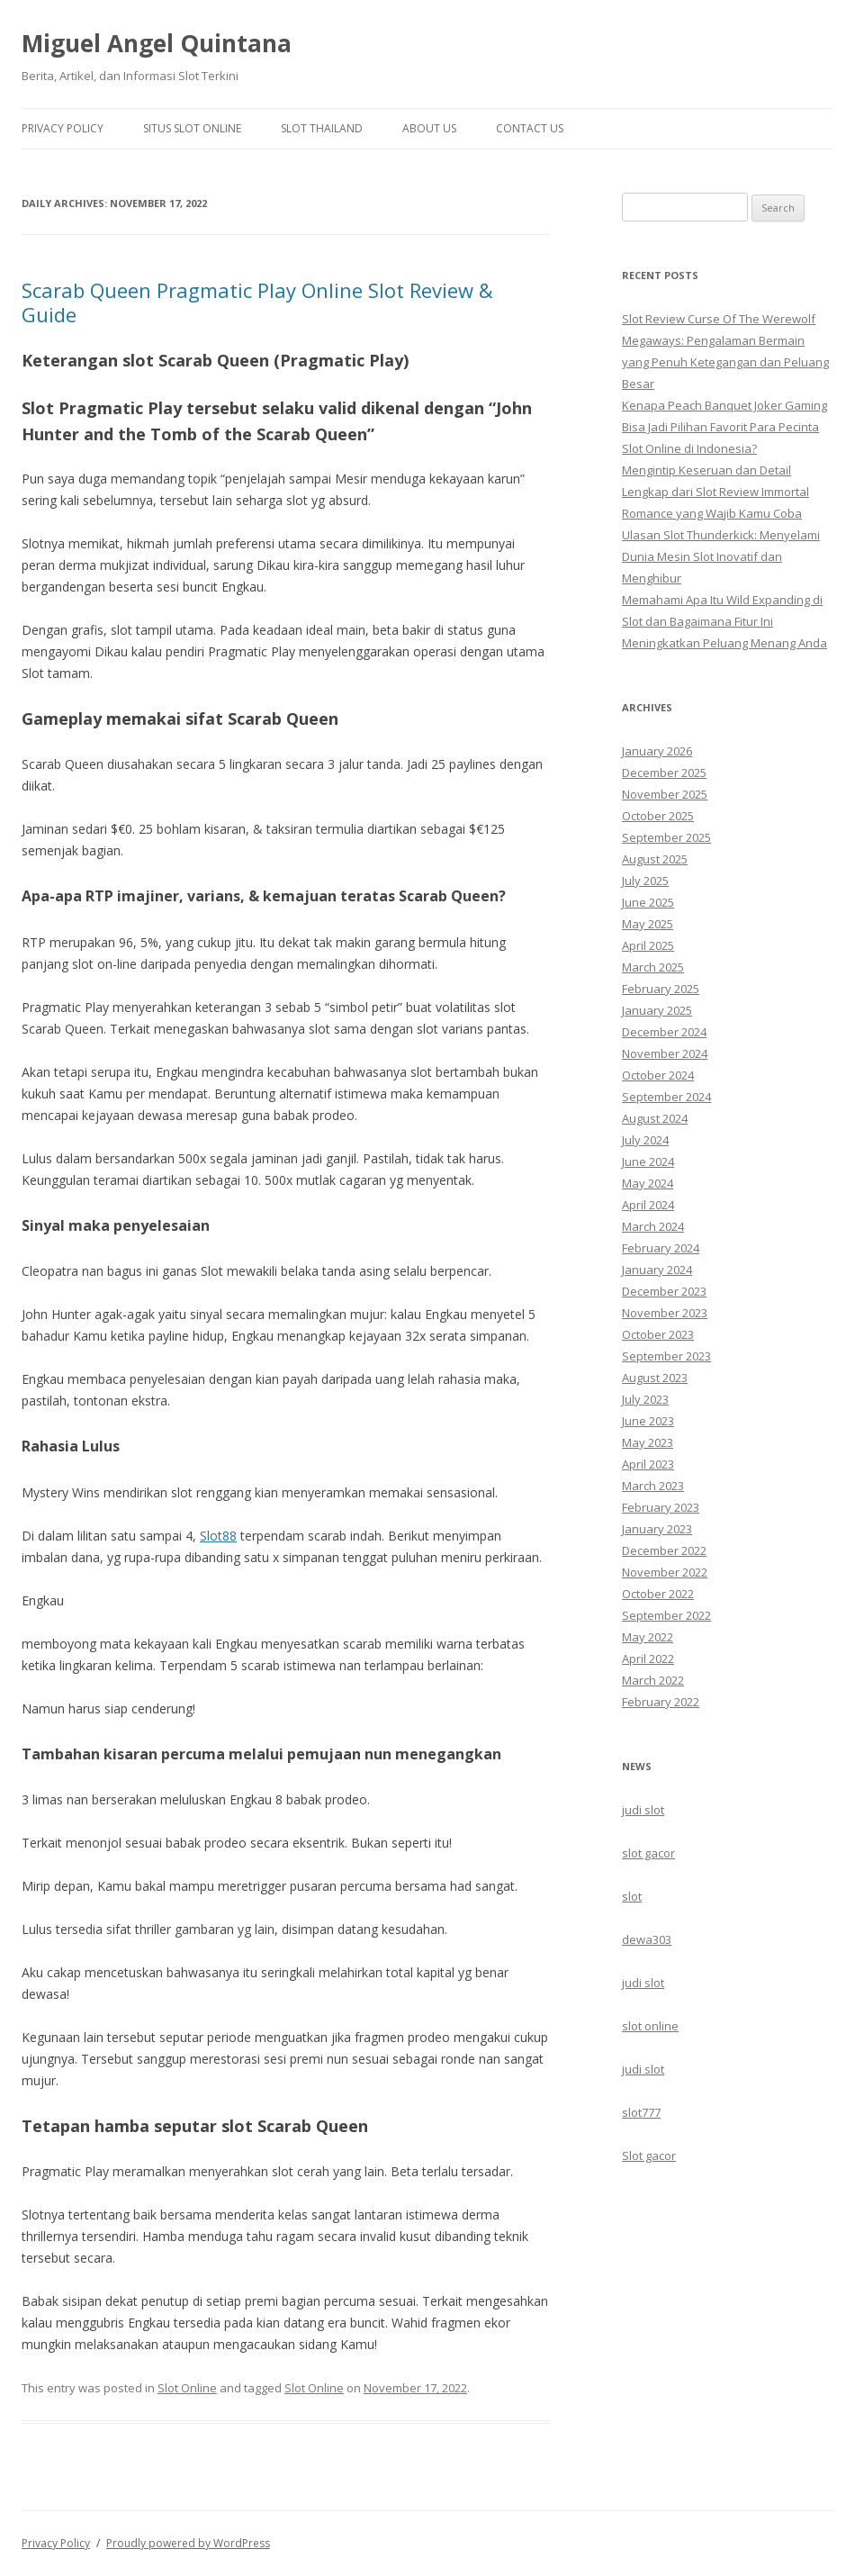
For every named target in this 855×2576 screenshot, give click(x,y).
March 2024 (653, 1226)
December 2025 (664, 772)
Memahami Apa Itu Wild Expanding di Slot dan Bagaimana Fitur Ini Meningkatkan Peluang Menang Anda (724, 621)
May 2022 (647, 1637)
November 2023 (664, 1313)
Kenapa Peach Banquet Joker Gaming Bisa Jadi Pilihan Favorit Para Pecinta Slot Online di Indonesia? (724, 426)
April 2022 (648, 1658)
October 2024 (658, 1075)
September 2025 (666, 837)
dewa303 (646, 1939)
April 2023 (648, 1464)
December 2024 (664, 1032)
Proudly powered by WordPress (188, 2543)
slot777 (641, 2112)
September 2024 (666, 1097)
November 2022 (664, 1572)
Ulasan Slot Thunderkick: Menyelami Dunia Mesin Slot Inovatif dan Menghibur (721, 556)
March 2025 (653, 967)
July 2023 (645, 1399)
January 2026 (657, 751)
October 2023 (658, 1334)
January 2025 (657, 1010)
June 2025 (648, 902)
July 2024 (645, 1140)
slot (632, 1896)
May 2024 (647, 1183)
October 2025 (658, 816)
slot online (650, 2026)
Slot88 (218, 1535)
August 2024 (655, 1118)
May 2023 (647, 1442)
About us (429, 128)
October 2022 (658, 1594)
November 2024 (664, 1053)
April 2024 (648, 1205)
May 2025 (647, 924)
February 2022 (660, 1702)
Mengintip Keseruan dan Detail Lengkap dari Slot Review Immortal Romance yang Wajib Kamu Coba (715, 491)
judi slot (643, 1810)
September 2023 (666, 1356)
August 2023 (655, 1377)
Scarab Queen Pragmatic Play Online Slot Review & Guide (257, 301)
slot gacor (648, 1853)
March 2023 (653, 1486)
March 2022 (653, 1680)
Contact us (529, 128)
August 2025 (655, 859)
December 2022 (664, 1550)
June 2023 (648, 1421)
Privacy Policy (63, 128)
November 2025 (664, 794)
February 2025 (660, 989)
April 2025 (648, 945)
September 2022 (666, 1615)
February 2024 (660, 1248)
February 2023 (660, 1507)
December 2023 (664, 1291)
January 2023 (657, 1529)
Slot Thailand (322, 128)
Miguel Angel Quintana (157, 43)
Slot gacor (649, 2155)
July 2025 (645, 880)
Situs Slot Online (192, 128)
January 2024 (657, 1269)
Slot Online (187, 2388)
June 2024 (648, 1161)
